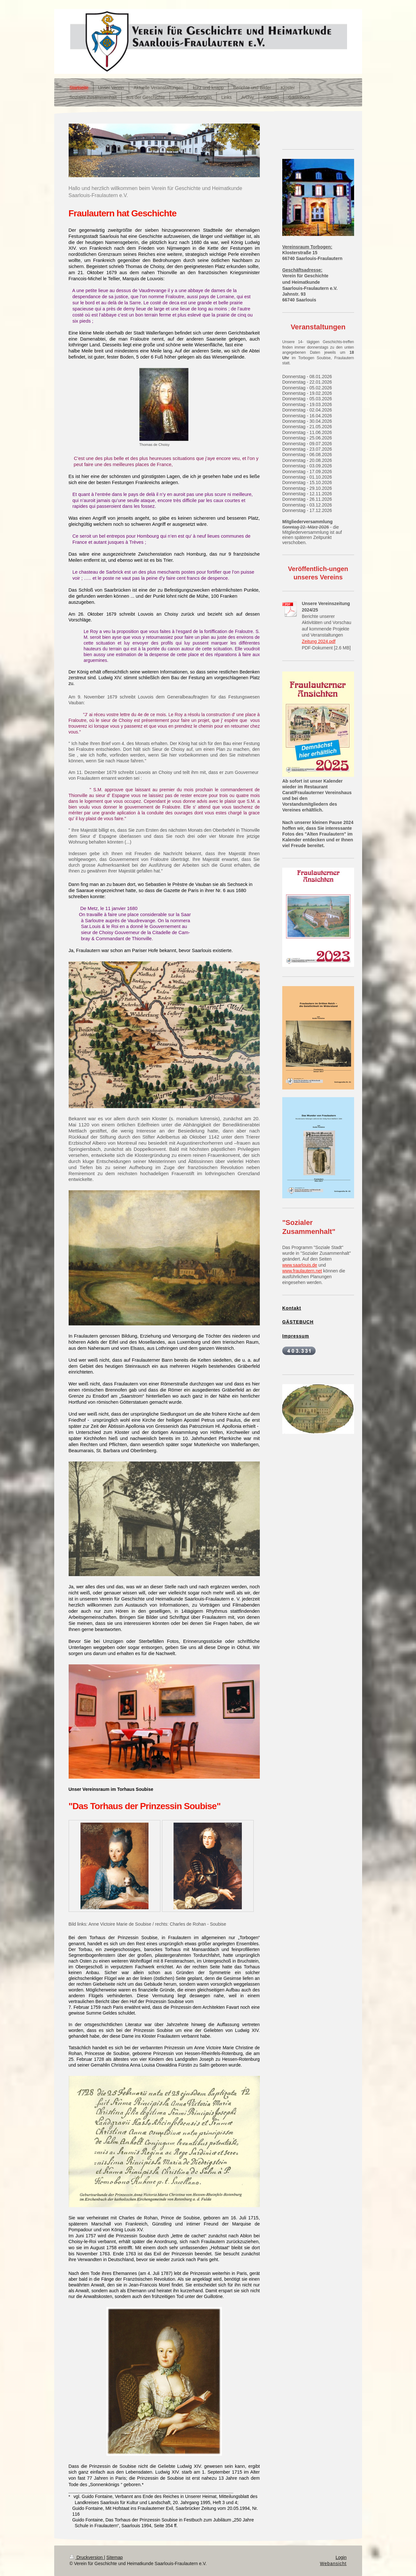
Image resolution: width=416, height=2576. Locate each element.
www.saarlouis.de (299, 1265)
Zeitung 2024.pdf (318, 641)
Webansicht (333, 2563)
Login (340, 2557)
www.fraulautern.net (302, 1270)
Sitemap (114, 2557)
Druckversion (87, 2557)
